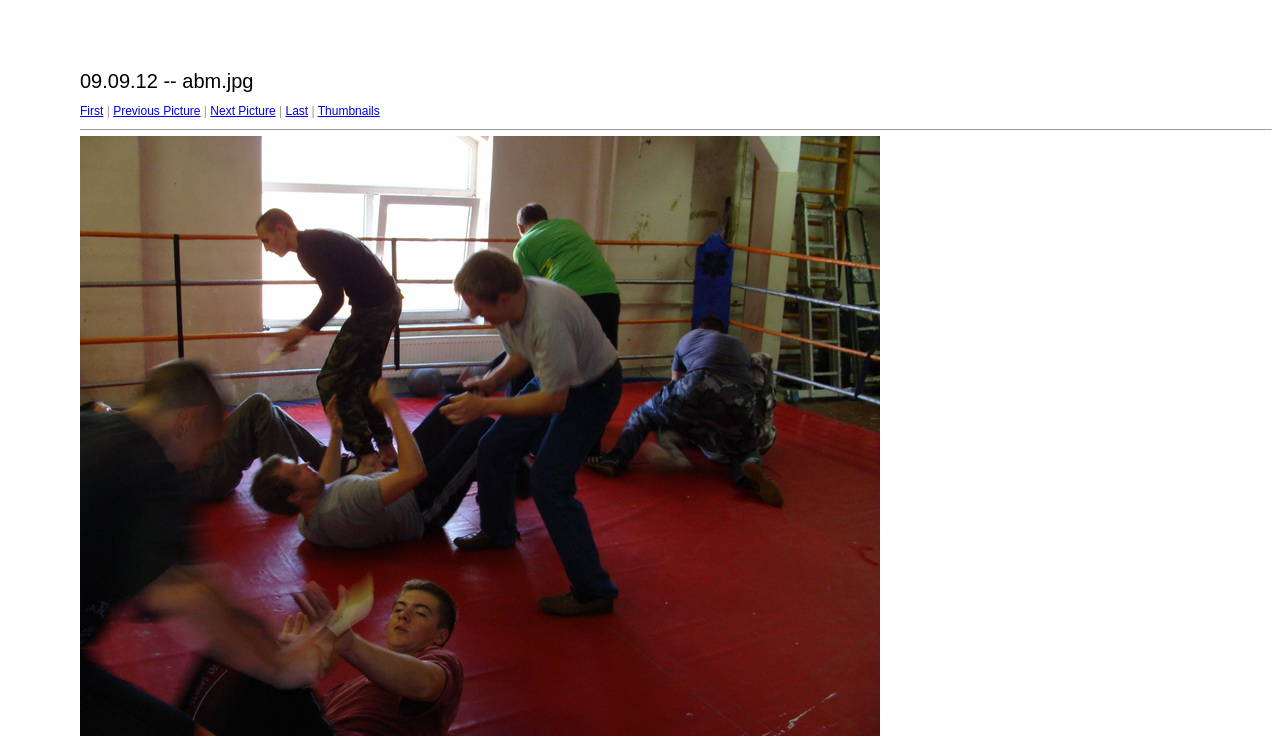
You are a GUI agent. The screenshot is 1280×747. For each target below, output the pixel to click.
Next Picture (242, 111)
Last (296, 111)
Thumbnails (349, 111)
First (91, 111)
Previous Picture (156, 111)
